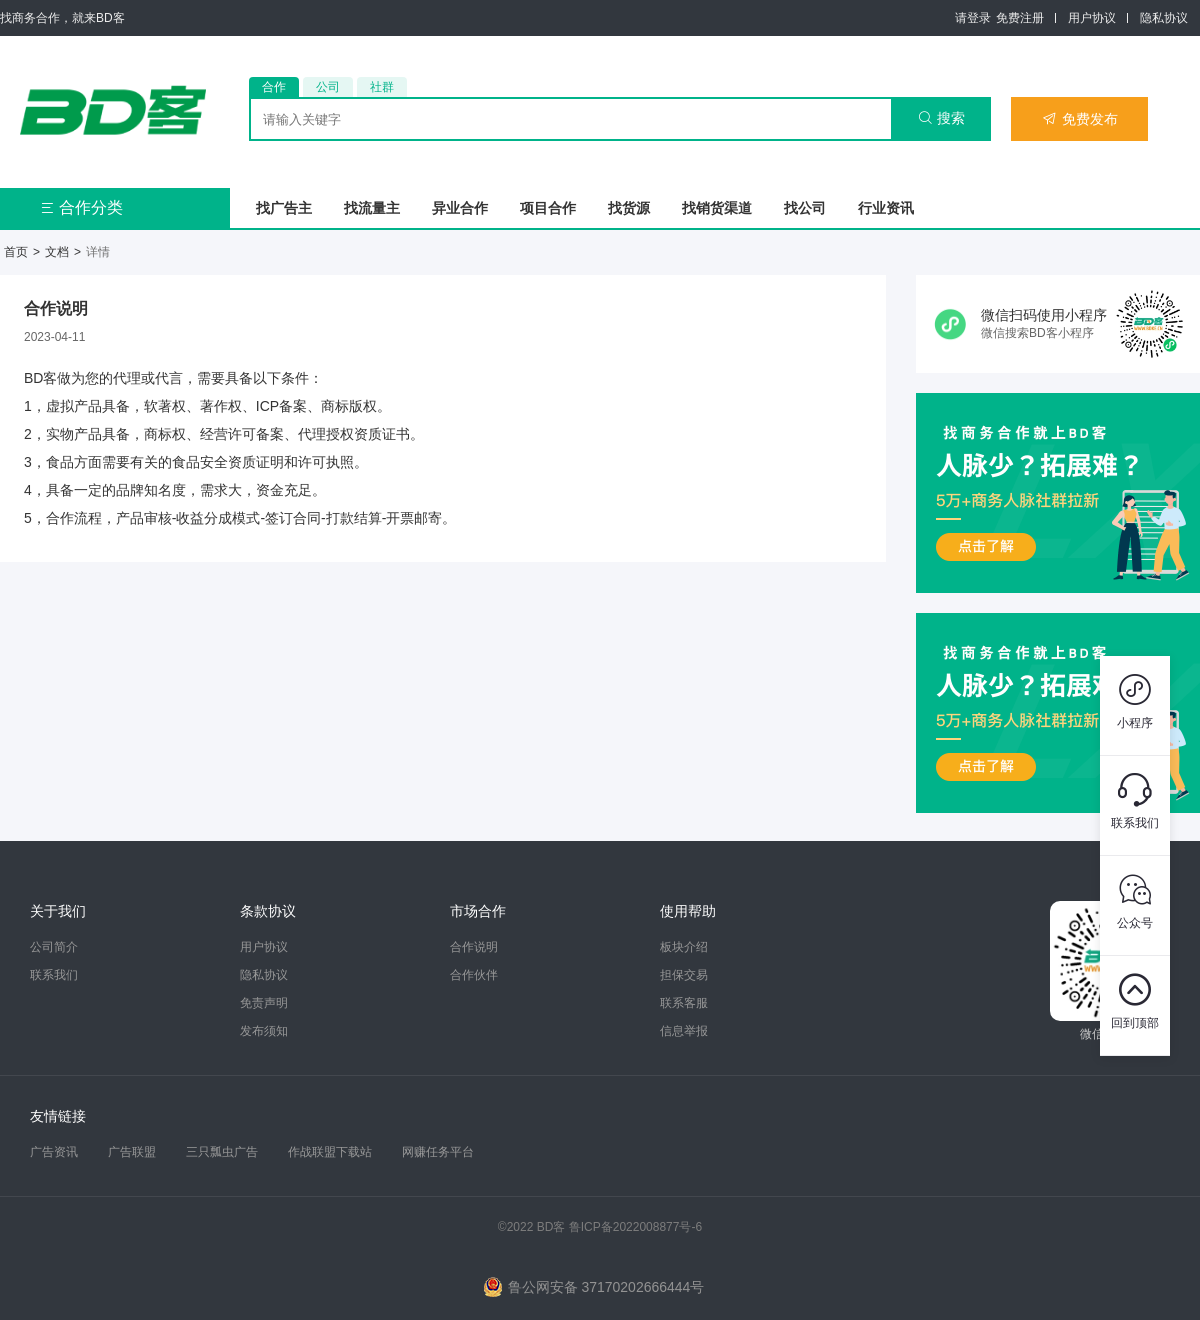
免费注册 (1020, 18)
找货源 (629, 208)
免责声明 (264, 1003)
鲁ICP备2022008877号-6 (635, 1227)
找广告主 (284, 208)
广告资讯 (54, 1152)
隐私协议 (1164, 18)
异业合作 (460, 208)
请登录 (973, 18)
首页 (16, 252)
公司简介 (54, 947)
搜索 (941, 118)
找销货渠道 (717, 208)
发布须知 (264, 1031)
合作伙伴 (474, 975)
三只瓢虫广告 (222, 1152)
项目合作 (548, 208)
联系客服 (684, 1003)
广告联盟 (132, 1152)
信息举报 (684, 1031)
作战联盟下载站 (330, 1152)
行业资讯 (886, 208)
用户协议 (1092, 18)
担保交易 (684, 975)
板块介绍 (684, 947)
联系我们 (54, 975)
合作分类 (81, 207)
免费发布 (1080, 119)
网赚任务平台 (438, 1152)
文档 (57, 252)
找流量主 (372, 208)
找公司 (805, 208)
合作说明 (474, 947)
